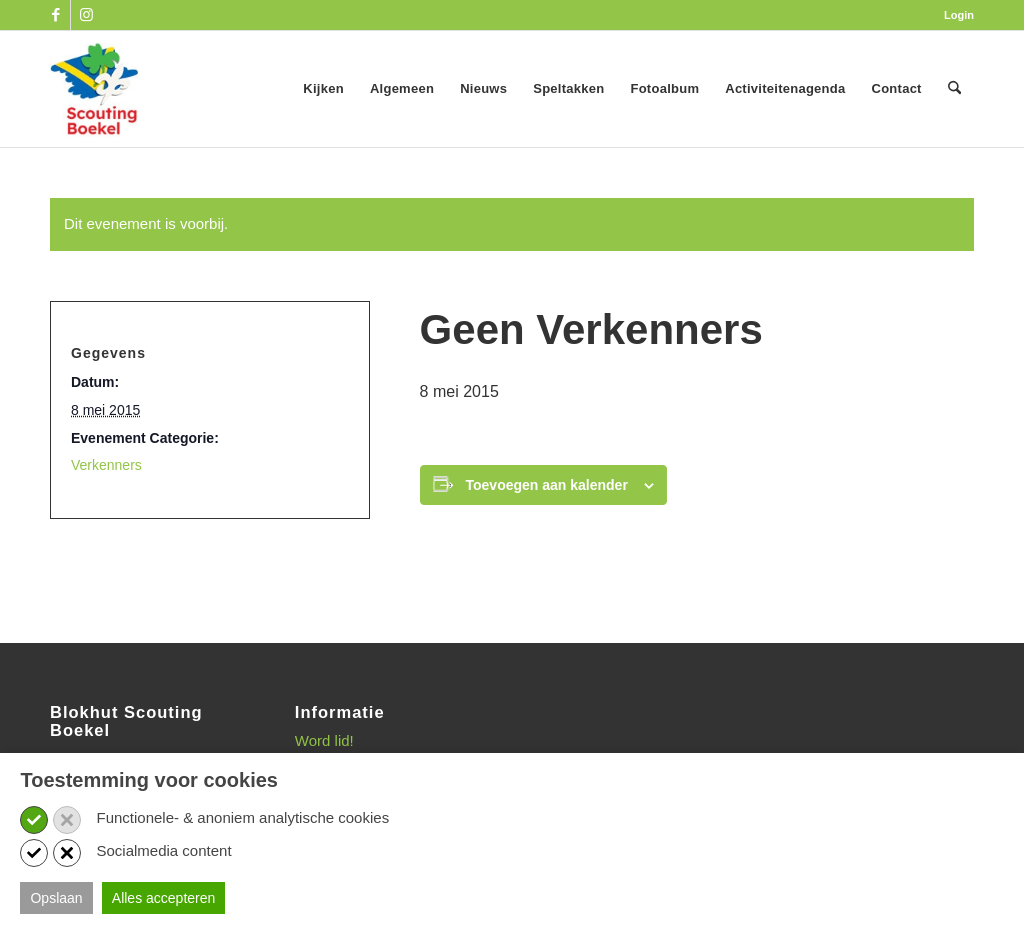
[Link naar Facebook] (55, 15)
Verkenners (106, 465)
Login (959, 15)
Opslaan (56, 898)
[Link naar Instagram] (86, 15)
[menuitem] (954, 15)
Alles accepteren (164, 898)
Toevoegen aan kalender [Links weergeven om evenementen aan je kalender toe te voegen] (547, 485)
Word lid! (324, 740)
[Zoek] (954, 89)
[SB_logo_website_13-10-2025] (94, 89)
